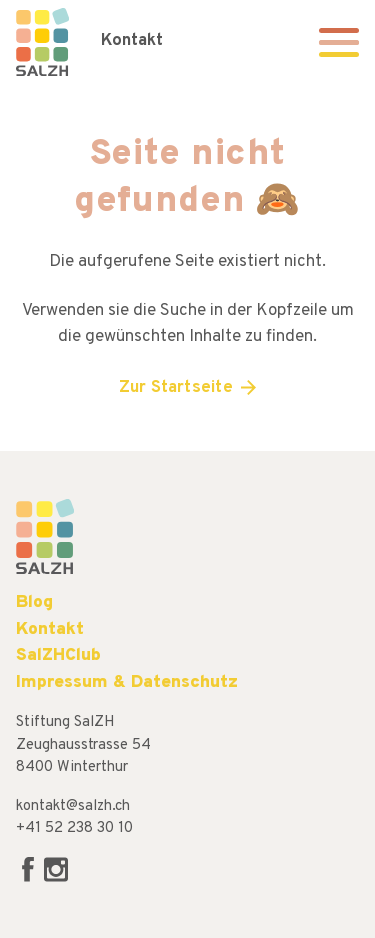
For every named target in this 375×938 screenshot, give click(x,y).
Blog (34, 602)
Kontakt (132, 41)
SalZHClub (58, 655)
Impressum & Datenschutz (127, 682)
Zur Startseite (176, 388)
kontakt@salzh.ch (73, 806)
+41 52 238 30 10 (74, 828)
